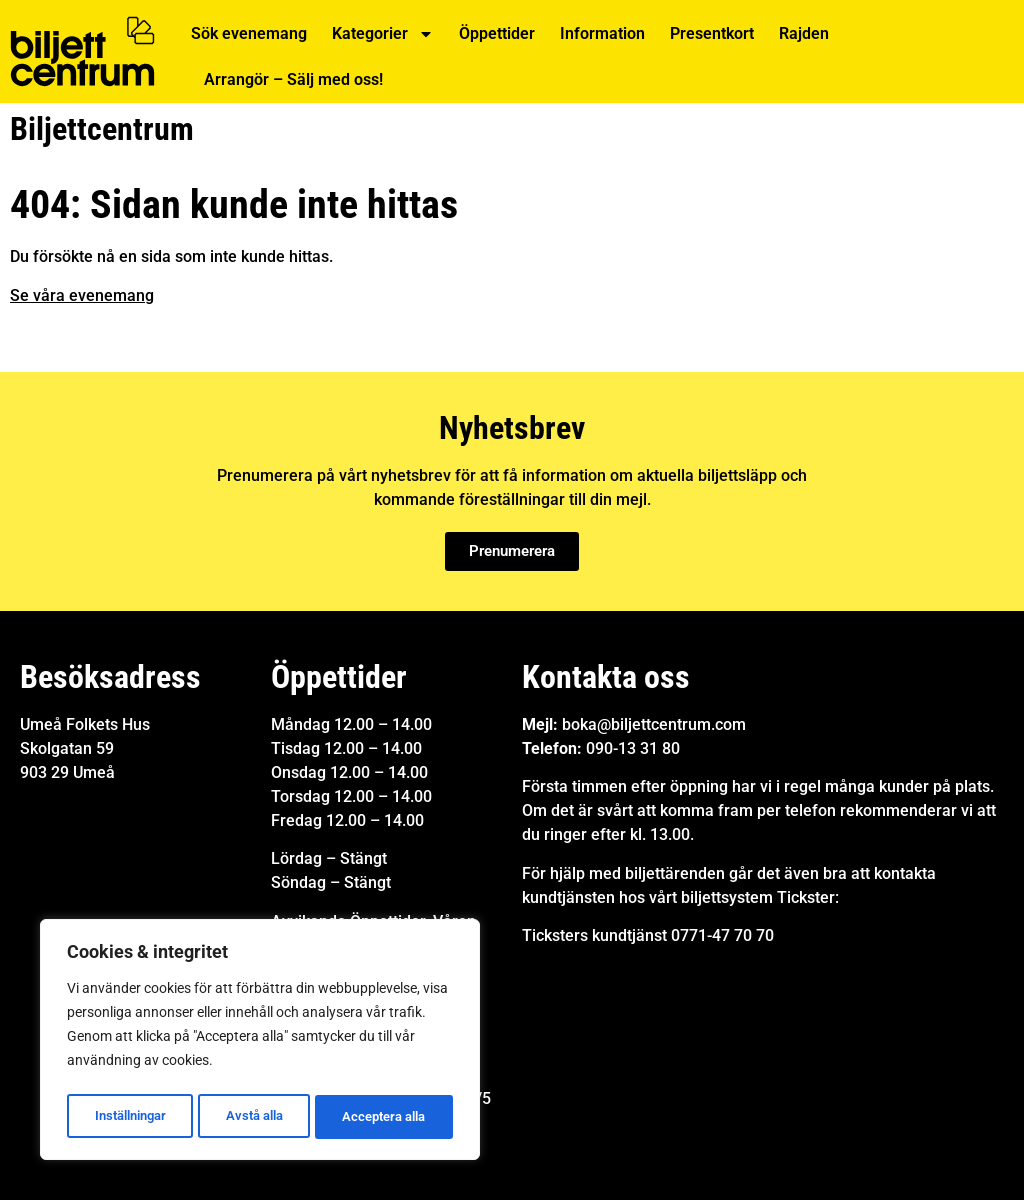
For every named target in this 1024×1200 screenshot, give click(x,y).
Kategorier (383, 34)
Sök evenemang (249, 33)
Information (602, 33)
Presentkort (712, 33)
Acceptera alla (385, 1117)
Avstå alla (254, 1117)
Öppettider (497, 33)
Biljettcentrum (102, 129)
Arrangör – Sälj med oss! (293, 79)
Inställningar (129, 1117)
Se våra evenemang (82, 295)
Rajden (804, 33)
